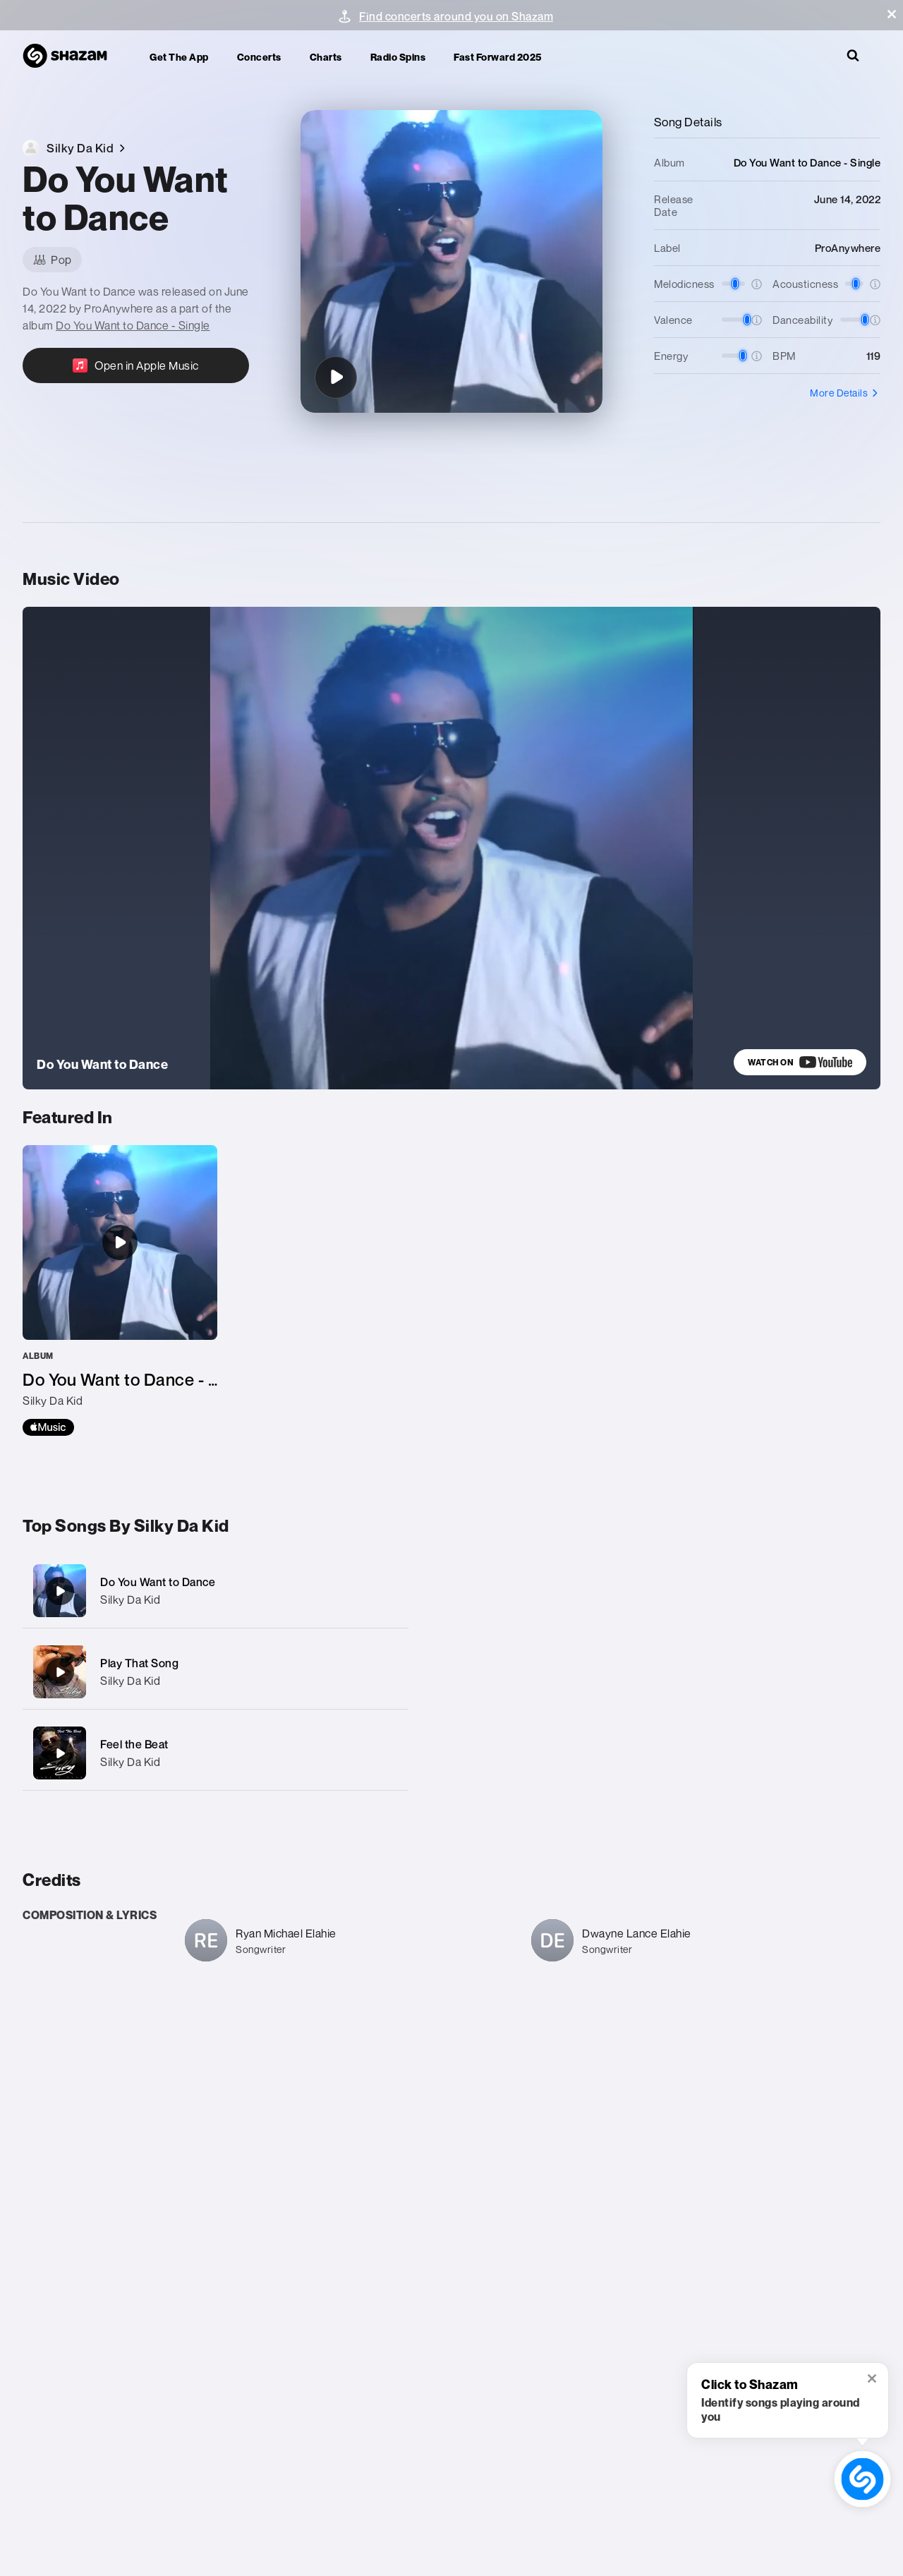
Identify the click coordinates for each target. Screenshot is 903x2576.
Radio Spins (398, 57)
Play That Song (139, 1663)
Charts (326, 57)
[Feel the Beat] (215, 1753)
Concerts (259, 57)
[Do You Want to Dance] (336, 377)
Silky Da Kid (130, 1599)
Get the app (179, 57)
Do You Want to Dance (157, 1582)
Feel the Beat (134, 1744)
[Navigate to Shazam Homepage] (72, 56)
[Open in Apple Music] (136, 365)
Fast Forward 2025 (498, 57)
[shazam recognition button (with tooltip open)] (862, 2479)
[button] (891, 14)
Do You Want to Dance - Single (133, 325)
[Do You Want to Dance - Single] (120, 1290)
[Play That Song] (215, 1672)
